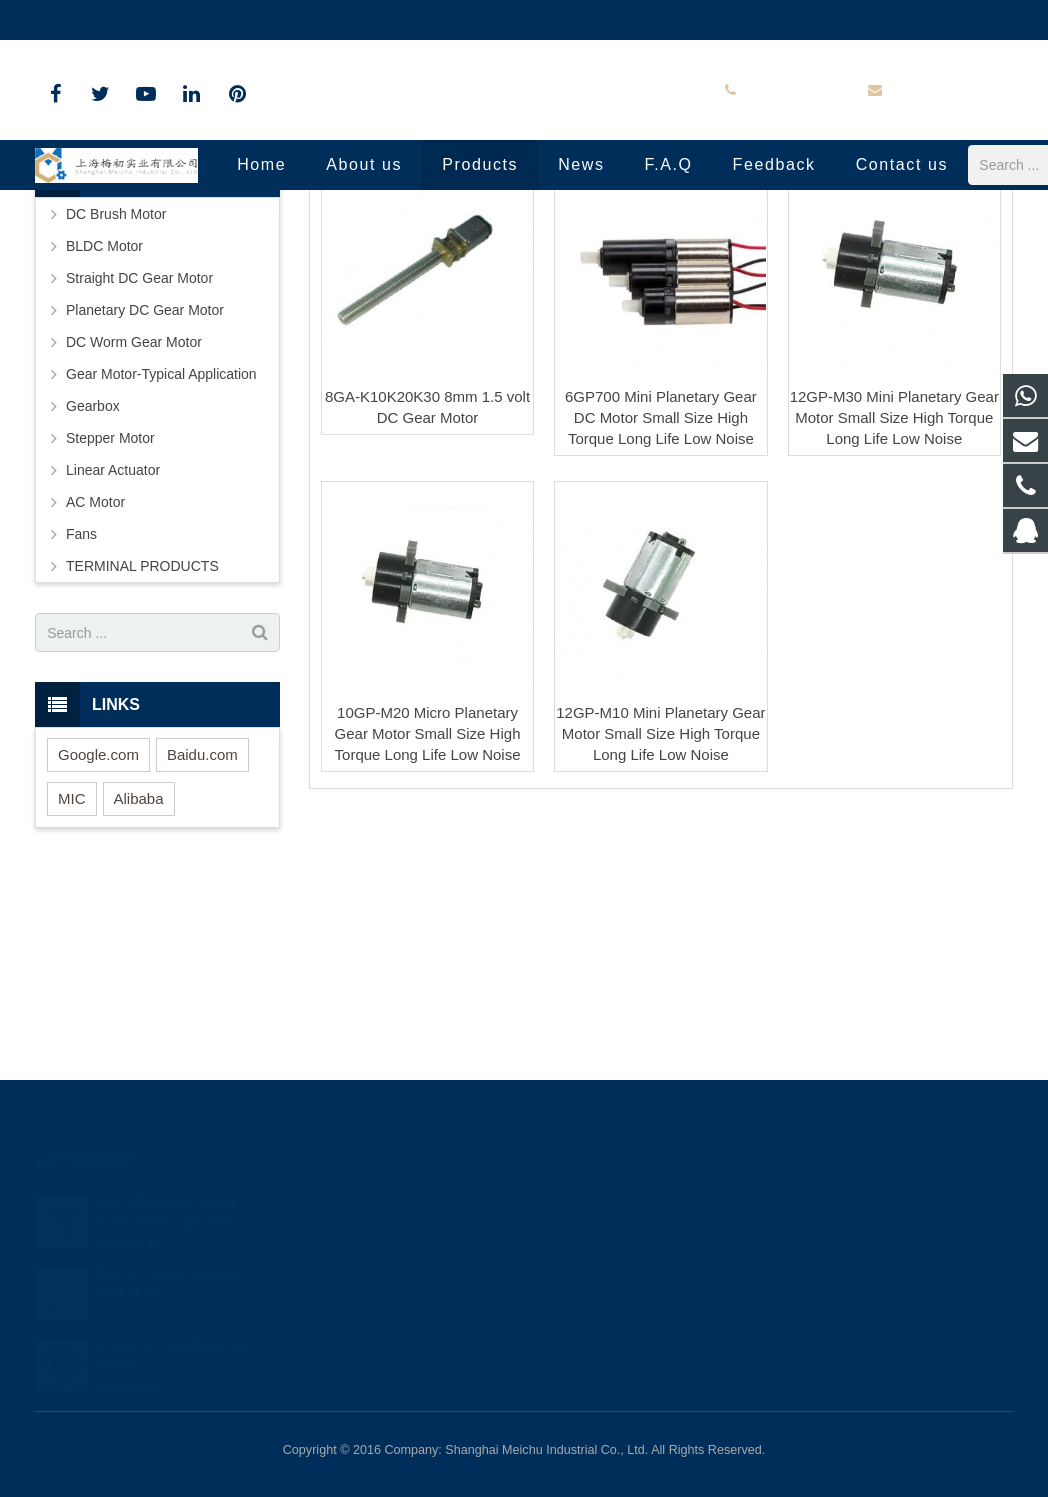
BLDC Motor (104, 433)
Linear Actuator (113, 657)
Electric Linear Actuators (171, 1268)
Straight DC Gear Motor (139, 465)
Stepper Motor (110, 625)
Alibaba (139, 985)
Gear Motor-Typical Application (161, 561)
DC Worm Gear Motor (134, 529)
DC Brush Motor (116, 401)
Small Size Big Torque (524, 242)
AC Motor (95, 689)
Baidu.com (202, 941)
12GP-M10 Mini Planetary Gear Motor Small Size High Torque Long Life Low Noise (660, 920)
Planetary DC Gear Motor (145, 497)
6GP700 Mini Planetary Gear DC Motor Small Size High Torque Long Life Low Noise (661, 603)
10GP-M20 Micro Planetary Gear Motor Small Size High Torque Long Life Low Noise (428, 920)
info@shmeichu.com (259, 20)
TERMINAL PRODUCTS (142, 753)
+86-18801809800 (107, 20)
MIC (72, 985)
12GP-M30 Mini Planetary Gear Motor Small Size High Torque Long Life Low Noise (894, 603)
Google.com (98, 941)
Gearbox (93, 593)
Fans (81, 721)
